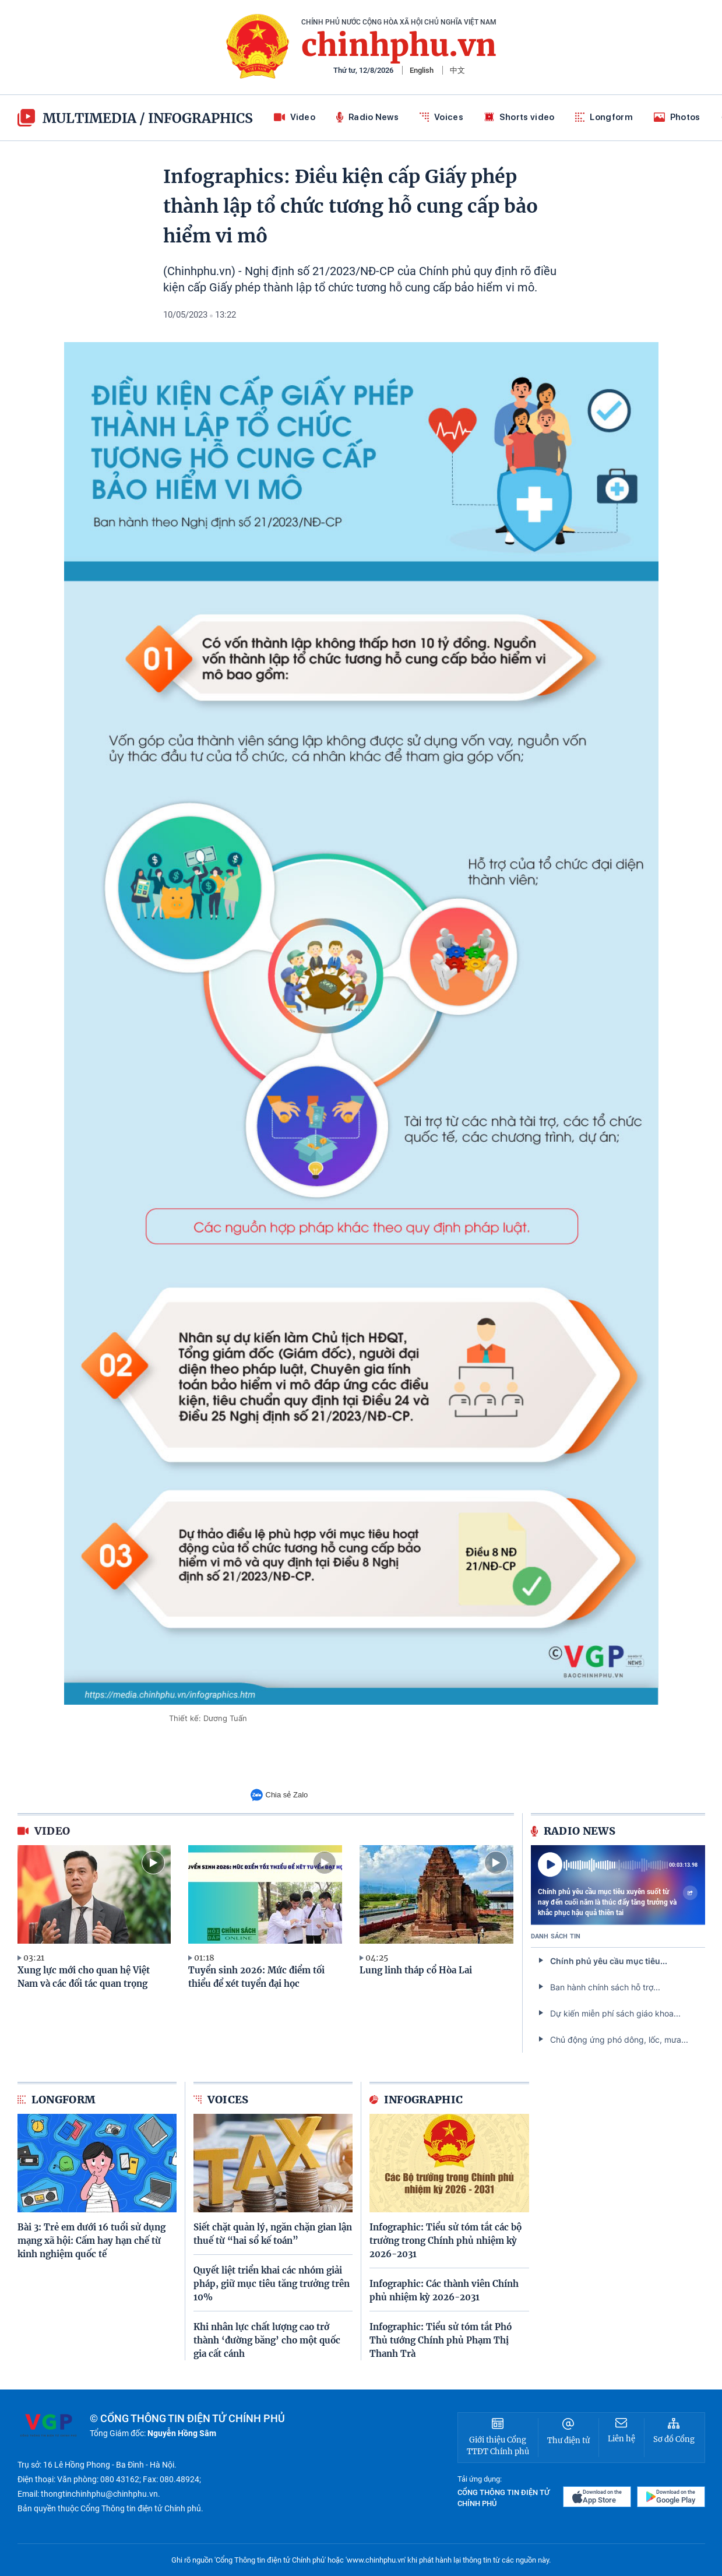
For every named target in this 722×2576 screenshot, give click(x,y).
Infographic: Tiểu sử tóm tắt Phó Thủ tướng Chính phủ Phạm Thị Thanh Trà (440, 2340)
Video (295, 117)
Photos (677, 117)
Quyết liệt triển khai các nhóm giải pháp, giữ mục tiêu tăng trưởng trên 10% (271, 2284)
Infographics (200, 118)
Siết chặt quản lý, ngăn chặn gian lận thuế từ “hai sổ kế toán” (272, 2234)
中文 (457, 70)
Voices (441, 117)
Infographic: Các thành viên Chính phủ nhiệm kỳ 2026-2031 (444, 2290)
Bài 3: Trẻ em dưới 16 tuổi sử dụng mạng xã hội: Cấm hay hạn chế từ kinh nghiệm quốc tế (91, 2241)
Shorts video (519, 117)
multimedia (76, 117)
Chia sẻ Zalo (279, 1795)
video (44, 1831)
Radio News (367, 117)
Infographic (416, 2099)
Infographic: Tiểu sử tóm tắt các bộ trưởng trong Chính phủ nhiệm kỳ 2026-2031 (445, 2241)
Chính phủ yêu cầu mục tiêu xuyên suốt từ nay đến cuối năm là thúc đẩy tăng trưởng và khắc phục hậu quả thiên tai (618, 1902)
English (422, 70)
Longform (603, 117)
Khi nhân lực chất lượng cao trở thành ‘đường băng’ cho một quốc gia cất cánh (266, 2340)
